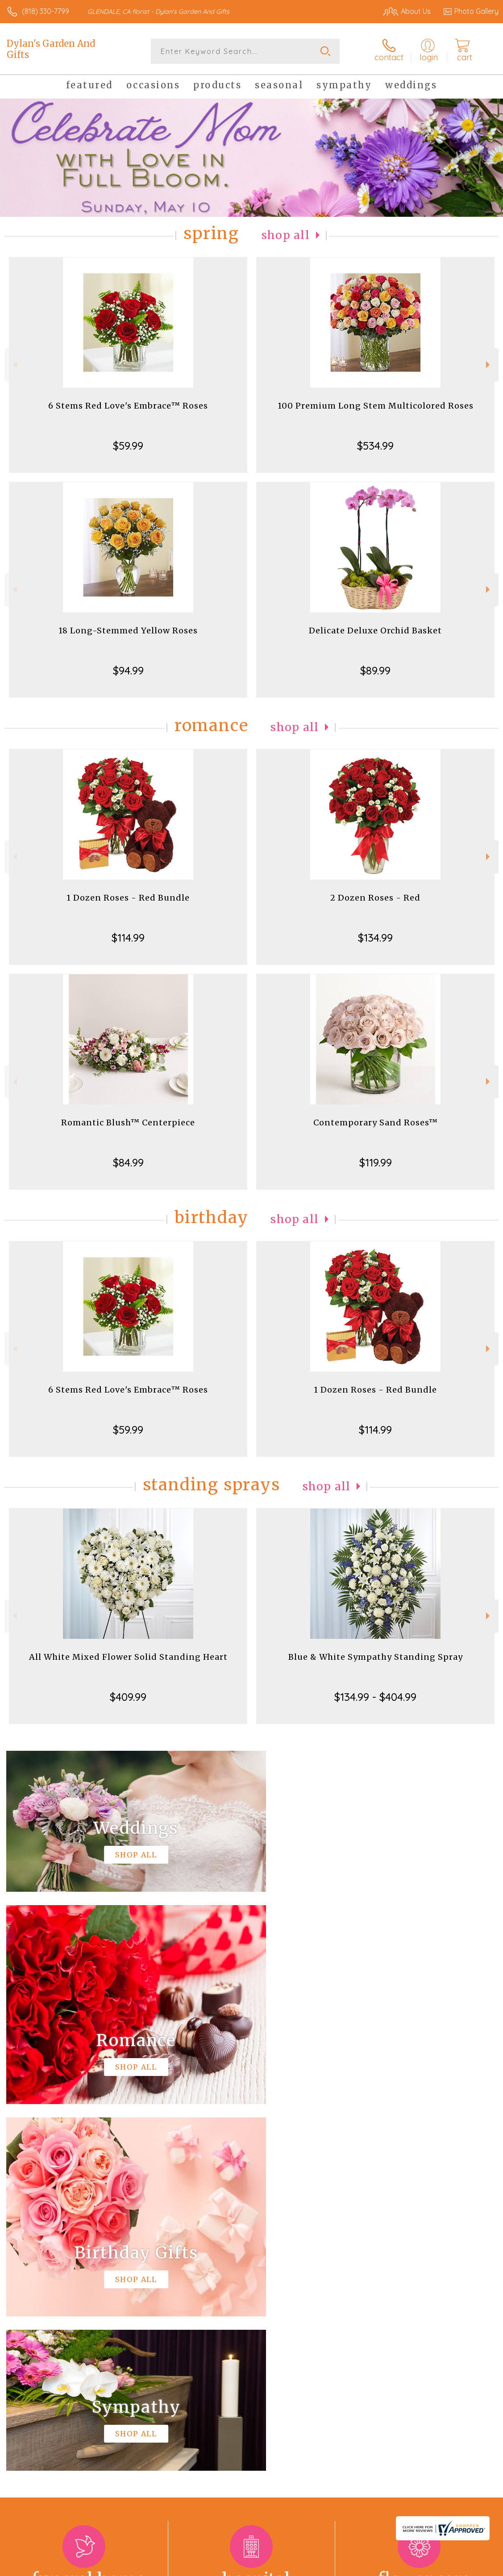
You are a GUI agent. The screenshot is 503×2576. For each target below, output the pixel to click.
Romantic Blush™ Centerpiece (128, 1122)
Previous (14, 364)
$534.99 (375, 445)
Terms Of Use (294, 2567)
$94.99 (128, 670)
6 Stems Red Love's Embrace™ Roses (128, 406)
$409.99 (128, 1697)
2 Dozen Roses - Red (375, 898)
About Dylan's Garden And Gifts (65, 2296)
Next (489, 364)
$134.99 (375, 937)
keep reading (345, 2314)
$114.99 (128, 937)
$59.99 (128, 445)
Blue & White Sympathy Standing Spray (375, 1657)
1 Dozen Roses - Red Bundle (128, 898)
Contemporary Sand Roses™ (375, 1122)
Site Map (465, 2567)
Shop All (286, 235)
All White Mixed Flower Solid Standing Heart (128, 1657)
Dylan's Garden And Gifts (51, 49)
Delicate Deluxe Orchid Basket (375, 630)
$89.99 (375, 670)
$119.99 (375, 1162)
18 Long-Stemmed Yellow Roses (128, 630)
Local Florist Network (410, 2567)
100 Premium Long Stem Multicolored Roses (376, 406)
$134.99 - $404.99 (375, 1697)
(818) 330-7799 (45, 11)
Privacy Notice (346, 2567)
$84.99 (128, 1162)
